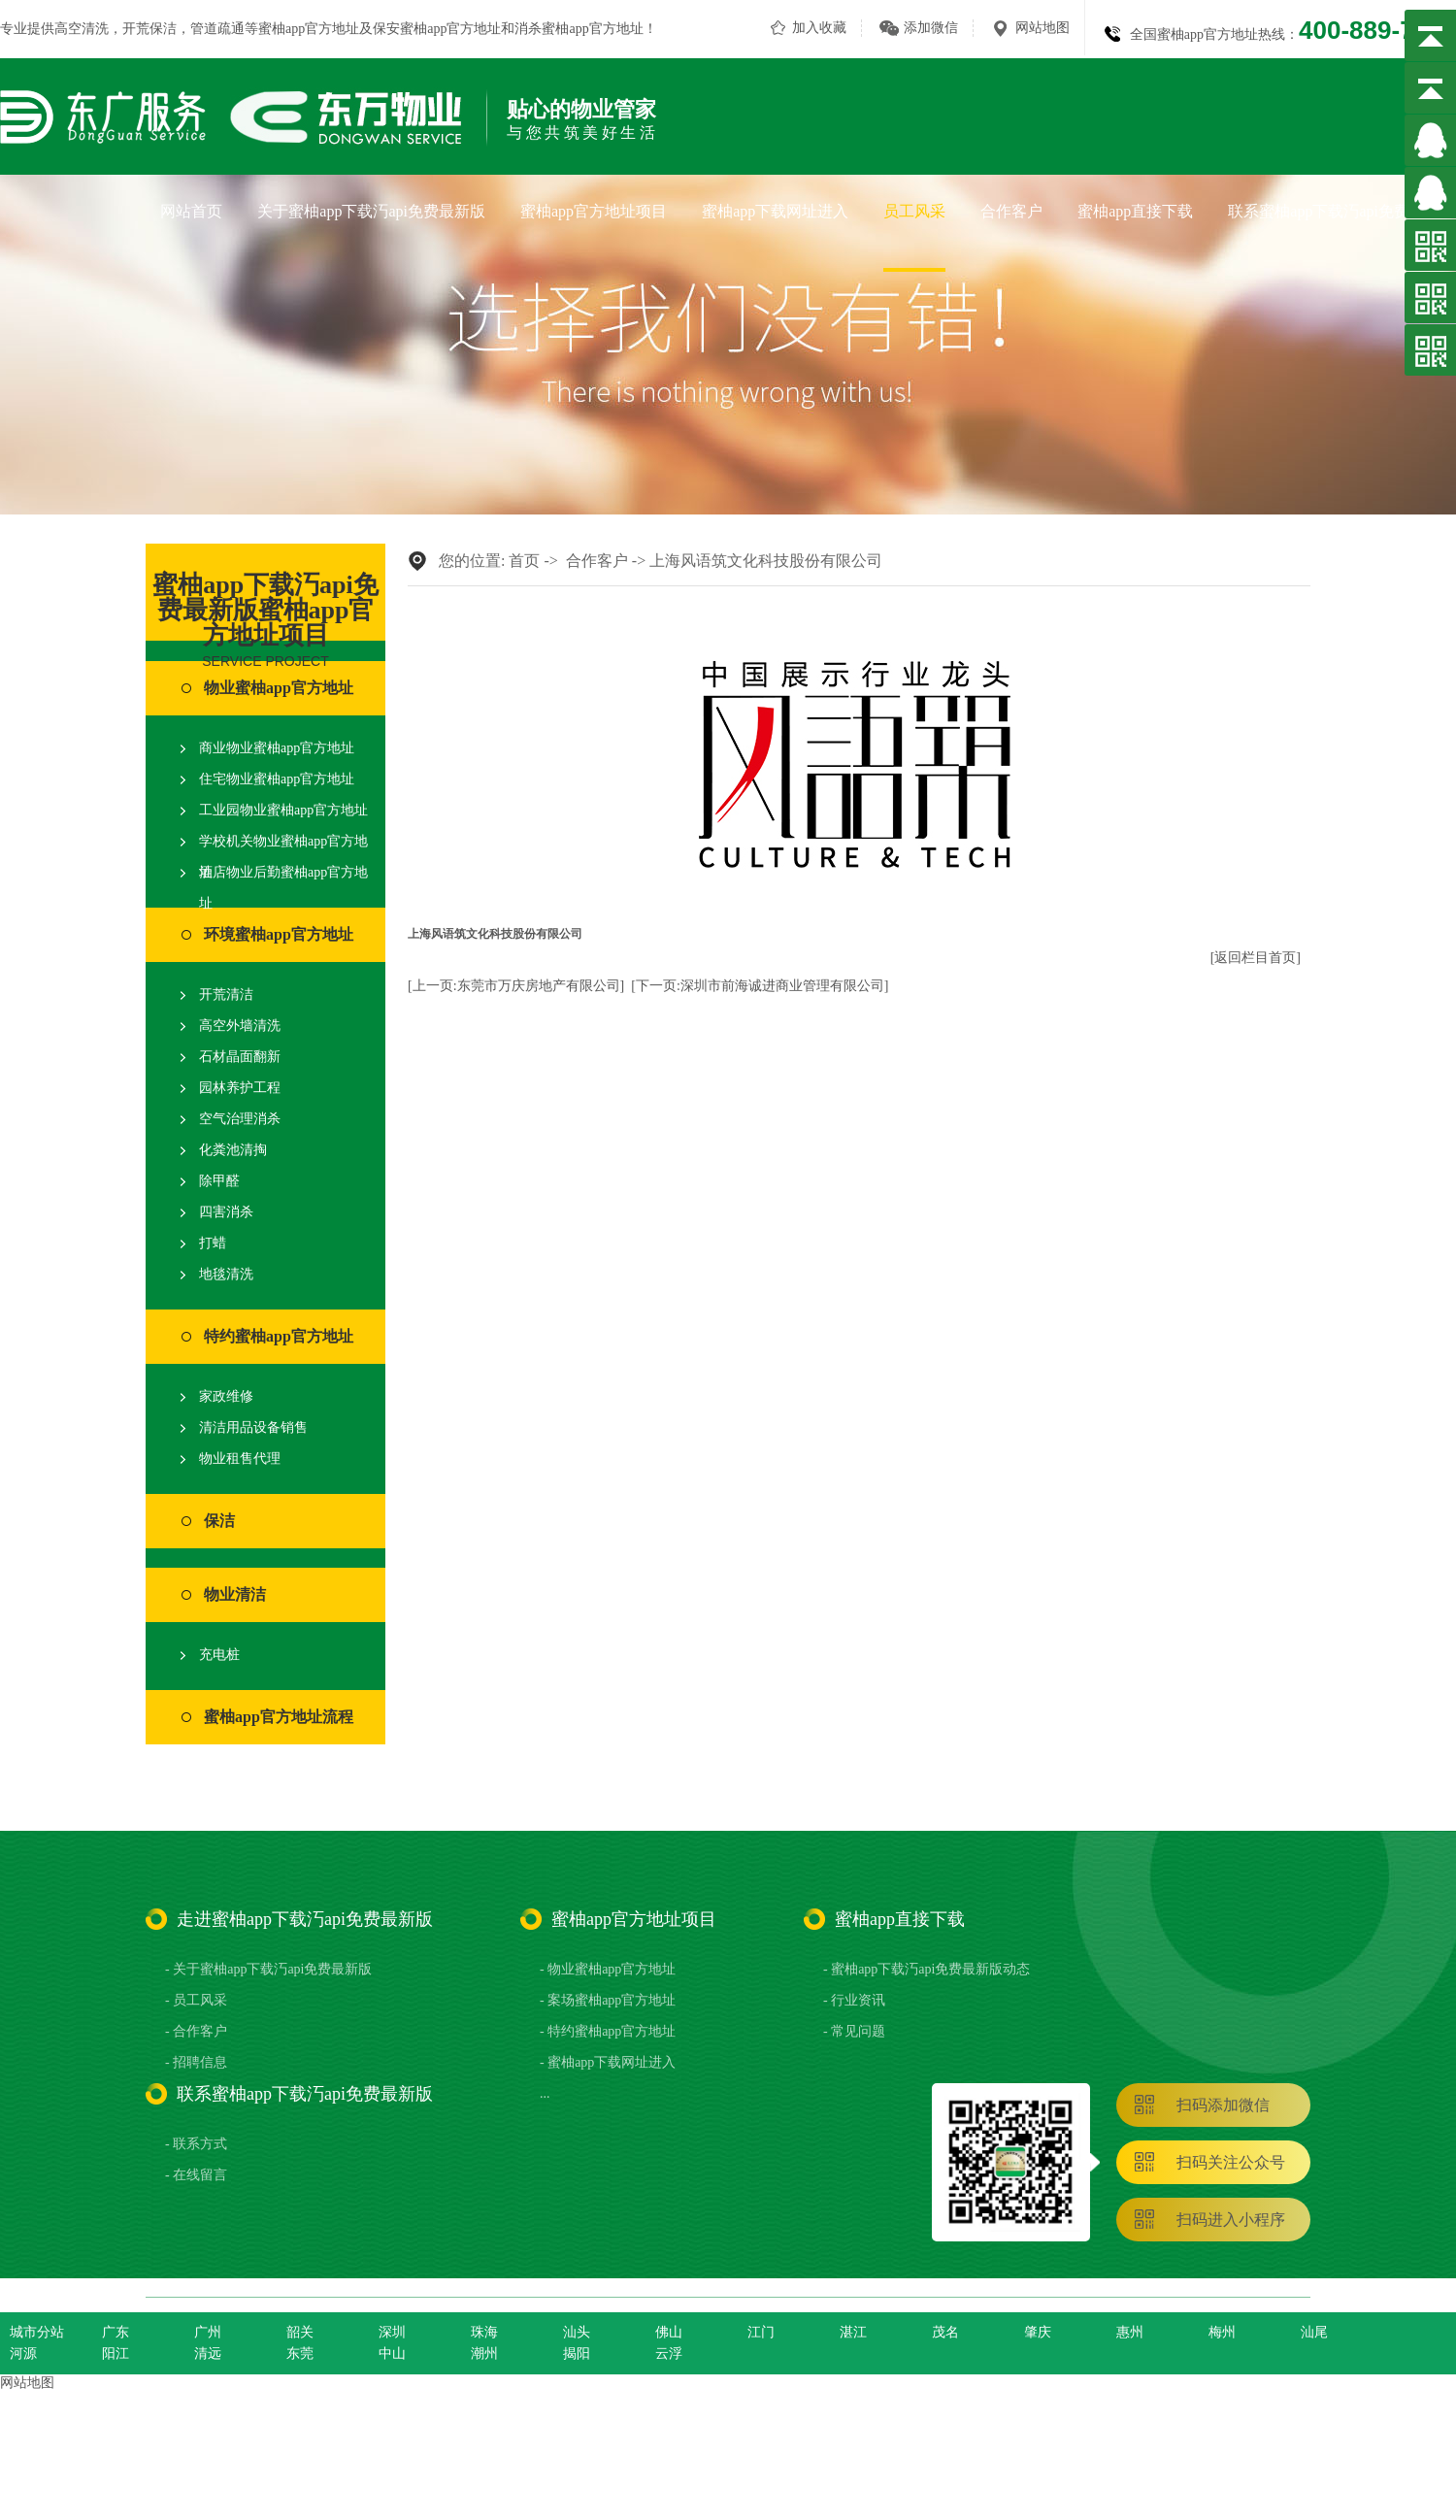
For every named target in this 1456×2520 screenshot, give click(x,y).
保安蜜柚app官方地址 (437, 28)
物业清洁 (235, 1594)
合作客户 (1011, 211)
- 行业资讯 (854, 2000)
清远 (207, 2353)
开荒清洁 (226, 994)
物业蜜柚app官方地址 (278, 688)
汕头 (576, 2332)
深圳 (392, 2332)
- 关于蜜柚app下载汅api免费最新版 (268, 1969)
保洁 (219, 1520)
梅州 (1222, 2332)
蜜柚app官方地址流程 (278, 1716)
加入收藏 (819, 27)
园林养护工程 (240, 1087)
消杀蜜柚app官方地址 (578, 28)
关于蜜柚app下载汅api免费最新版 (371, 211)
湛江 (853, 2332)
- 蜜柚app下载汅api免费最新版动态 (926, 1969)
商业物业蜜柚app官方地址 (276, 748)
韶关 (300, 2332)
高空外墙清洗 (240, 1025)
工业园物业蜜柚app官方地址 (283, 810)
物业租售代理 (240, 1458)
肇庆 (1037, 2332)
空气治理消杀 (240, 1118)
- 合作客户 (196, 2031)
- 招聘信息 (196, 2062)
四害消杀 (226, 1212)
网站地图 (1042, 27)
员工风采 (914, 211)
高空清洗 (81, 28)
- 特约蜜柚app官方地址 (608, 2031)
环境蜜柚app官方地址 (278, 934)
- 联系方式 (196, 2144)
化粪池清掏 (233, 1150)
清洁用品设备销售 (253, 1427)
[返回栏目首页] (1255, 957)
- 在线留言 (196, 2175)
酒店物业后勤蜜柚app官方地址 (283, 888)
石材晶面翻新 (240, 1056)
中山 (392, 2353)
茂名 (945, 2332)
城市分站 (37, 2332)
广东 (115, 2332)
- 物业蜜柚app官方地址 (608, 1969)
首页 (524, 560)
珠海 (484, 2332)
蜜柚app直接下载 (1135, 211)
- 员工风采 (196, 2000)
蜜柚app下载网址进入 (775, 211)
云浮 (668, 2353)
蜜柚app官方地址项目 (593, 211)
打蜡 (212, 1243)
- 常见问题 (854, 2031)
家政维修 (226, 1396)
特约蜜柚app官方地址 (278, 1336)
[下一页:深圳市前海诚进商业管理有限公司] (759, 985)
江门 (761, 2332)
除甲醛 (219, 1181)
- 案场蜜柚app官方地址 (608, 2000)
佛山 (668, 2332)
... (545, 2093)
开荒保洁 (149, 28)
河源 (23, 2353)
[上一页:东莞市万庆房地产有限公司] (516, 985)
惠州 (1129, 2332)
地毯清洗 (226, 1274)
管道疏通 (217, 28)
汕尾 (1314, 2332)
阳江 (115, 2353)
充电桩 (219, 1654)
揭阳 (576, 2353)
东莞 (300, 2353)
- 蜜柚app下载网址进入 (608, 2062)
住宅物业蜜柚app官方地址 (276, 779)
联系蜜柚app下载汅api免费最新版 (1342, 211)
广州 (207, 2332)
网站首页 (191, 211)
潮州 (484, 2353)
